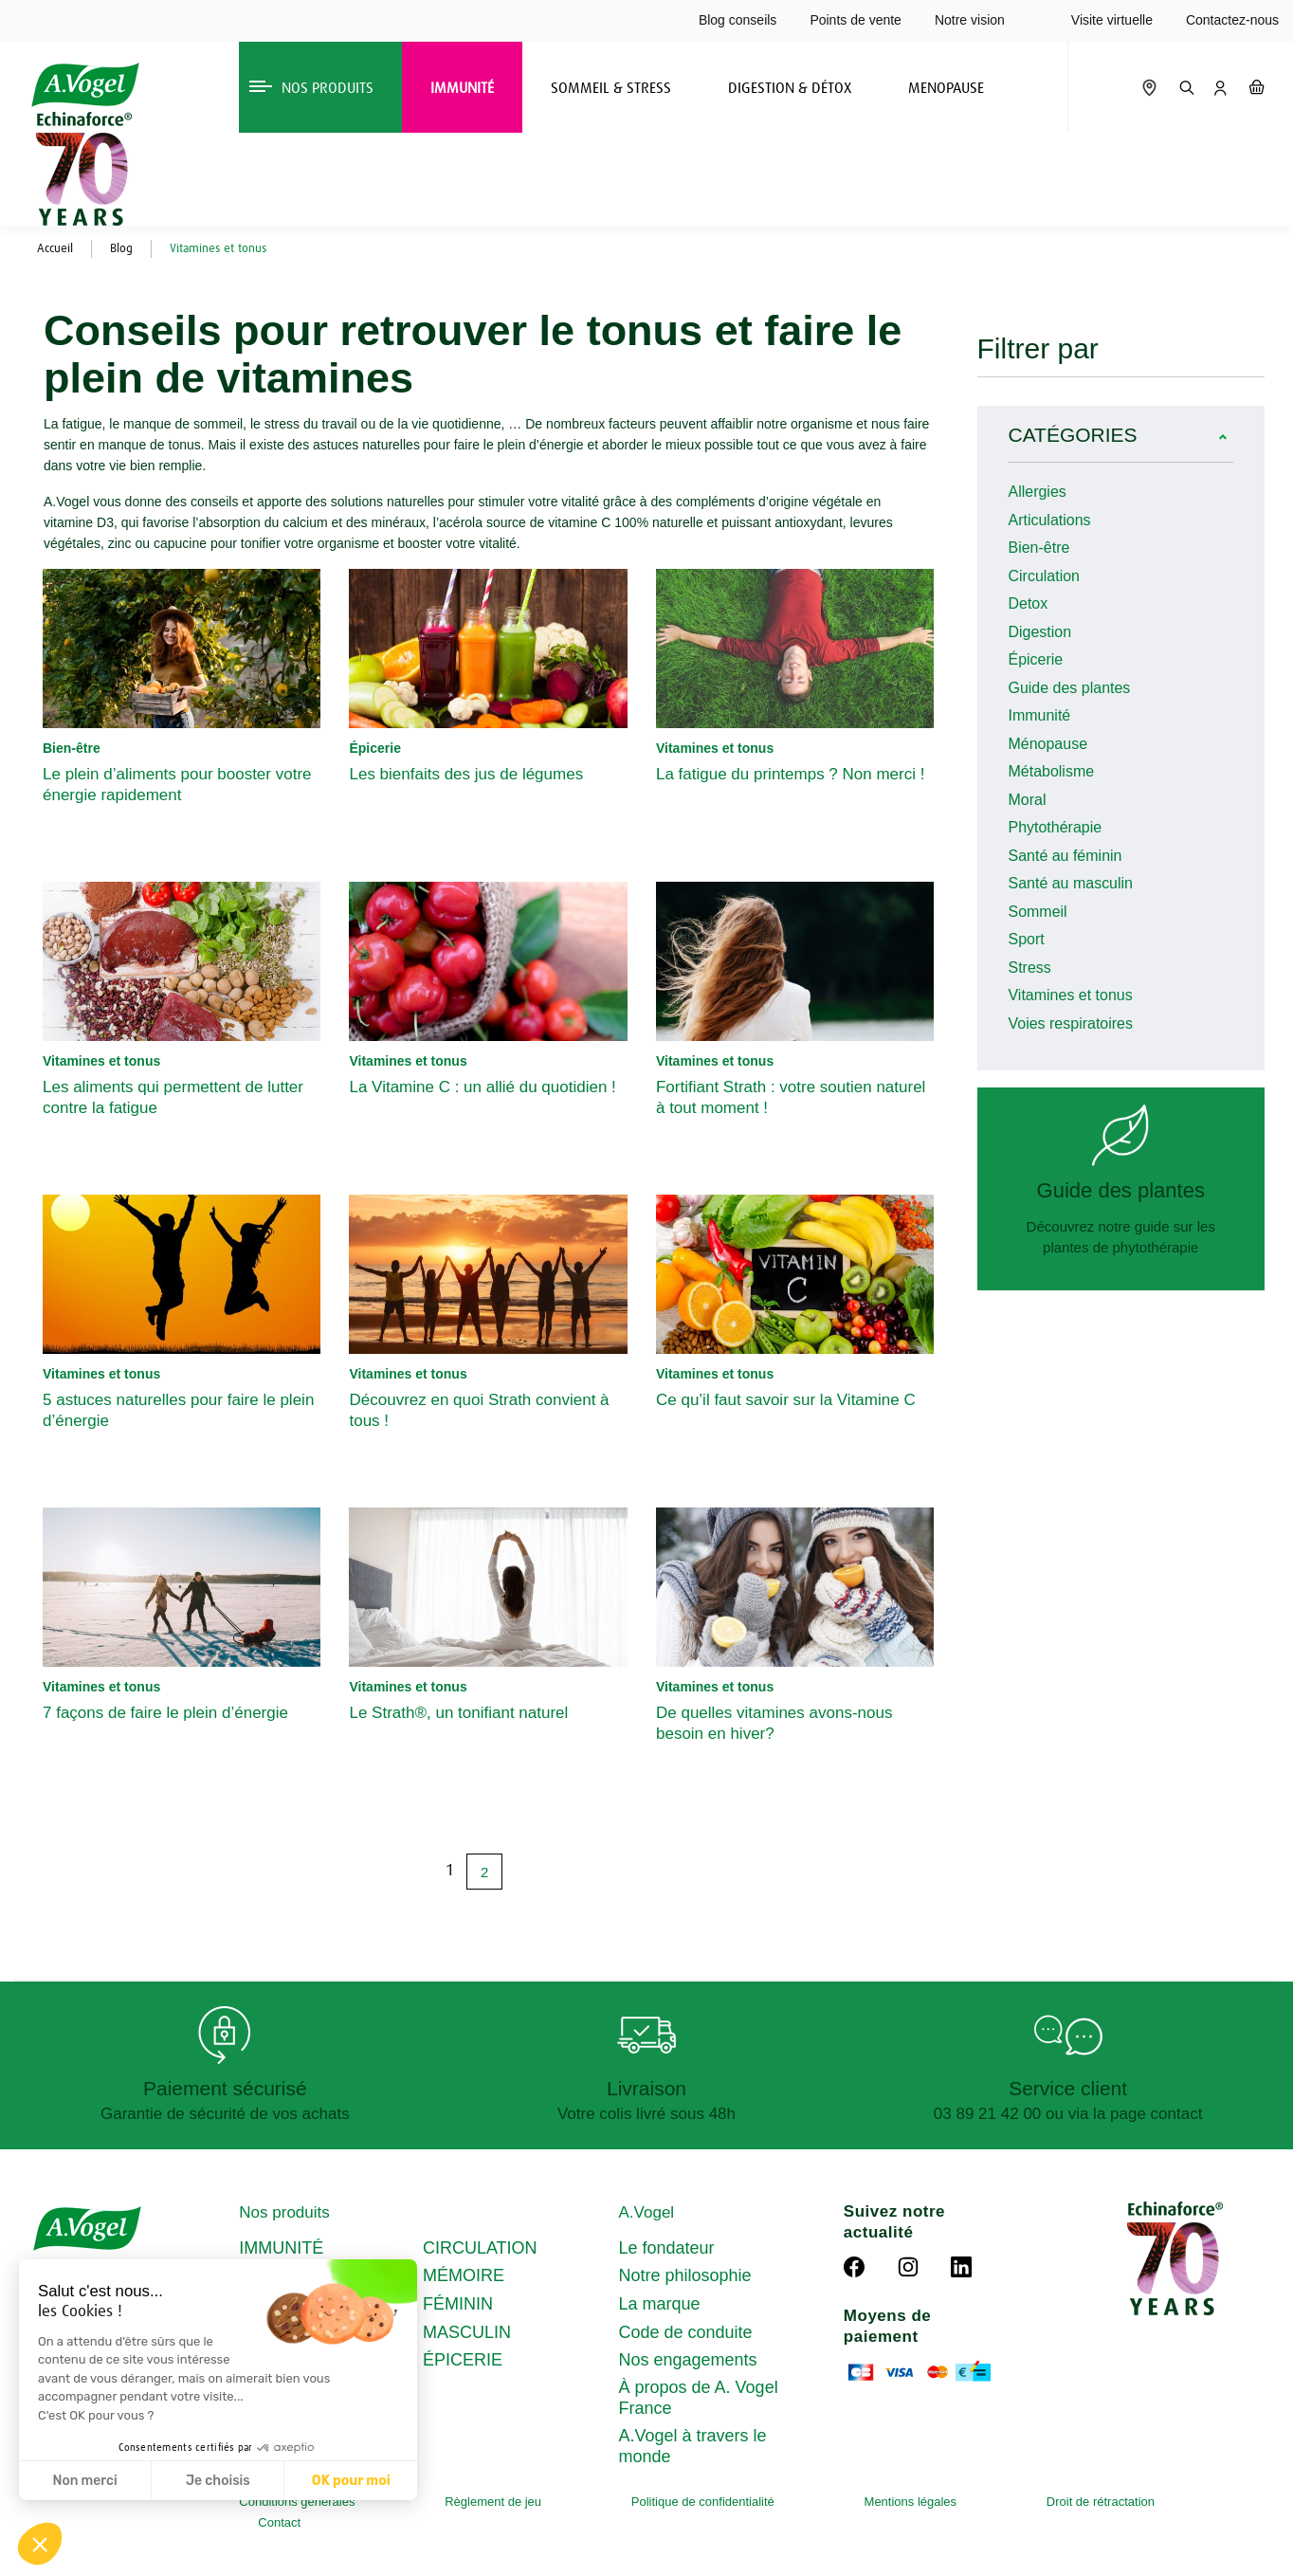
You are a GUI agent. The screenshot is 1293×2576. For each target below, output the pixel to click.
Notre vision (970, 19)
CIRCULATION (480, 2247)
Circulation (1045, 576)
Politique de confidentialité (702, 2501)
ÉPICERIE (462, 2359)
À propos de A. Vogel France (698, 2398)
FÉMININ (458, 2303)
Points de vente (855, 19)
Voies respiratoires (1071, 1023)
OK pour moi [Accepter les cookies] (351, 2481)
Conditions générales (297, 2501)
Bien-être (1039, 547)
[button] (40, 2544)
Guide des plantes (1070, 688)
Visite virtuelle (1112, 19)
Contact (279, 2522)
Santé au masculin (1071, 883)
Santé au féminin (1065, 856)
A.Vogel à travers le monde (693, 2446)
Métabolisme (1052, 771)
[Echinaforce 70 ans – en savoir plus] (79, 169)
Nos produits (284, 2212)
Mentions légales (911, 2501)
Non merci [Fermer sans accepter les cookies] (84, 2481)
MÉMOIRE (463, 2275)
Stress (1030, 967)
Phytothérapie (1055, 827)
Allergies (1037, 492)
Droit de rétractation (1101, 2501)
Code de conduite (686, 2332)
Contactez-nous (1232, 19)
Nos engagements (688, 2359)
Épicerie (1036, 659)
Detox (1028, 603)
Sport (1027, 939)
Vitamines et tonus (1071, 995)
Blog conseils (738, 19)
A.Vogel (647, 2212)
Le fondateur (667, 2247)
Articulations (1050, 520)
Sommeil (1038, 912)
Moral (1028, 800)
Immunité (1040, 715)
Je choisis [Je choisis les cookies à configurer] (218, 2481)
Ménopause (1048, 744)
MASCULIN (467, 2332)
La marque (660, 2303)
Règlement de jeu (493, 2501)
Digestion (1040, 632)
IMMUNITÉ (281, 2247)
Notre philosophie (685, 2275)
